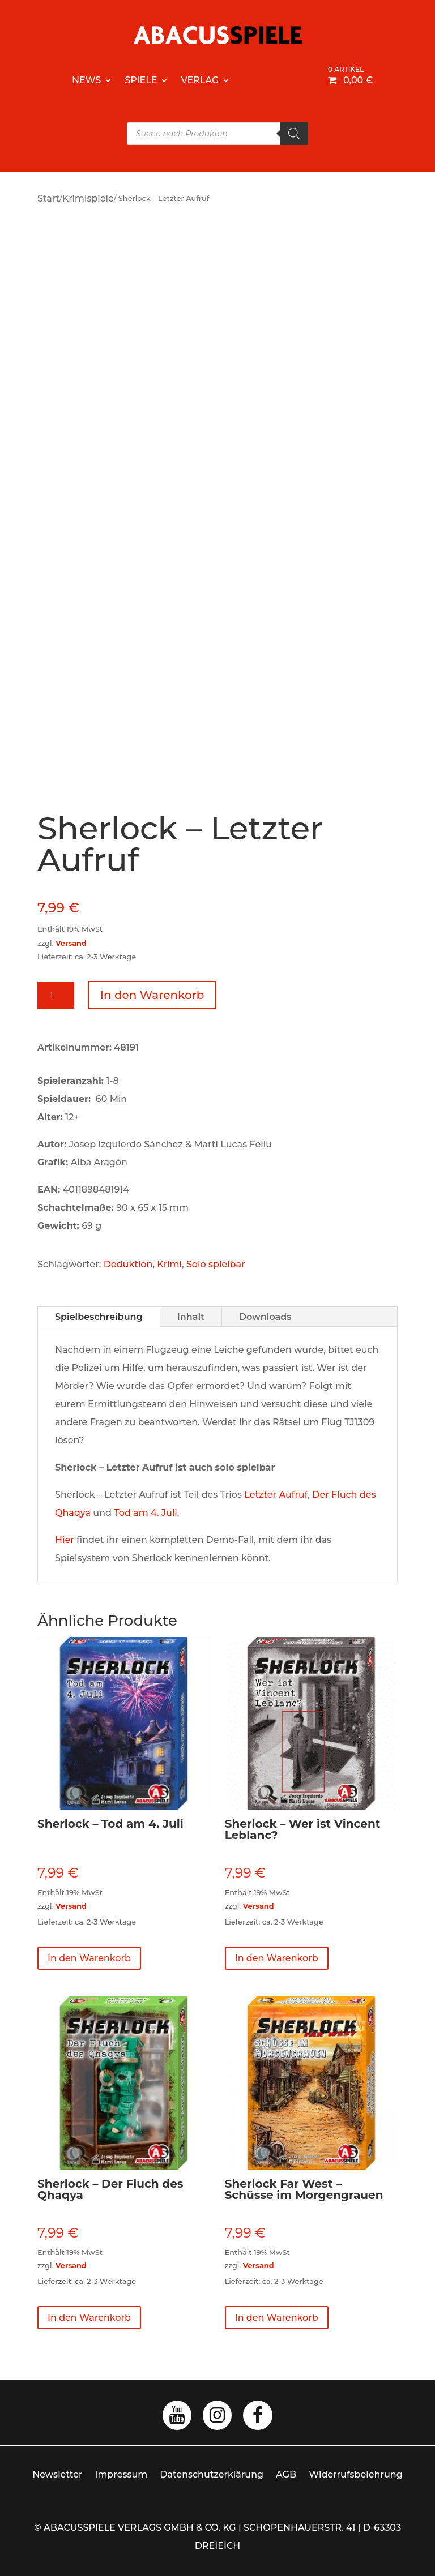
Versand (71, 943)
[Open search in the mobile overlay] (217, 133)
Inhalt (190, 1316)
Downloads (265, 1316)
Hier (64, 1540)
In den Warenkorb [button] (89, 1958)
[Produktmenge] (55, 995)
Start (48, 198)
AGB (286, 2474)
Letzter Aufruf (276, 1494)
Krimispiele (88, 198)
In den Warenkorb (152, 995)
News (86, 80)
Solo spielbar (215, 1264)
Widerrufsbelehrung (356, 2474)
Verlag (200, 80)
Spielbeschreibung (99, 1316)
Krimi (169, 1264)
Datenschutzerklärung (211, 2474)
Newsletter (57, 2474)
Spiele (141, 80)
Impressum (121, 2474)
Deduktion (128, 1264)
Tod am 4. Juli (145, 1512)
